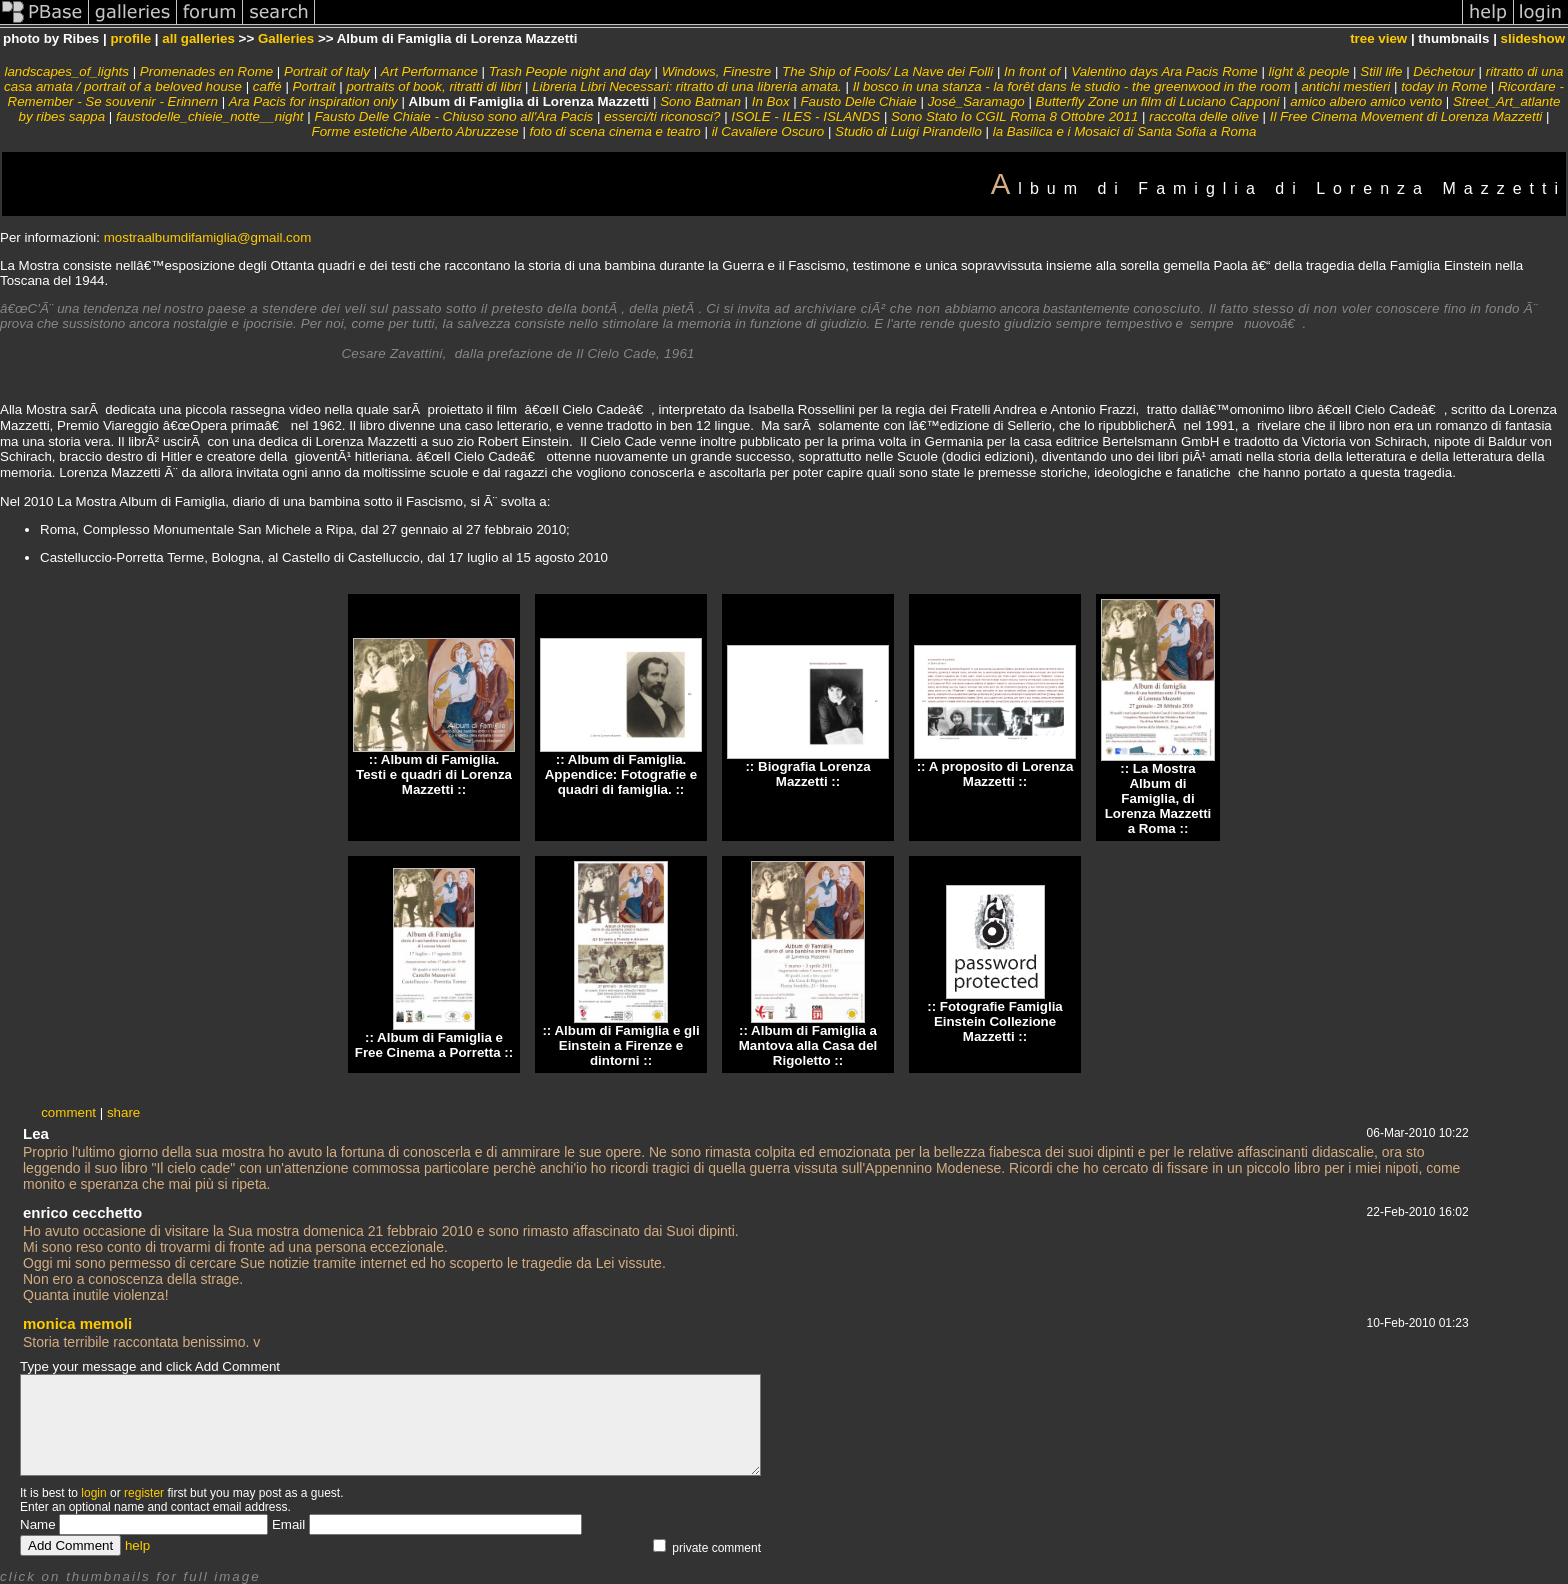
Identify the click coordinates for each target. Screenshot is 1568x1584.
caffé (267, 86)
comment (68, 1112)
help (137, 1545)
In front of (1032, 71)
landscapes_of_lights (66, 71)
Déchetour (1444, 71)
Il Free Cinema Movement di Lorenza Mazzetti (1406, 116)
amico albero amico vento (1366, 101)
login (93, 1493)
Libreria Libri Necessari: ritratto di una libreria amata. (687, 86)
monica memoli (77, 1323)
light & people (1309, 71)
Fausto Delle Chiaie (858, 101)
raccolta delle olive (1204, 116)
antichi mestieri (1345, 86)
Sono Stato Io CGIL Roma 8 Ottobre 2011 (1014, 116)
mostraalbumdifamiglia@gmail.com (208, 237)
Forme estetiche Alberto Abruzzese (415, 131)
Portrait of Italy (327, 71)
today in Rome (1444, 86)
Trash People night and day (570, 71)
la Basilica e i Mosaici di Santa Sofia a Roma (1125, 131)
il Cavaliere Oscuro (768, 131)
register (144, 1493)
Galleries (286, 38)
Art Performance (429, 71)
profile (130, 38)
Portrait (314, 86)
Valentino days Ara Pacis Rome (1164, 71)
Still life (1381, 71)
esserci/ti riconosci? (662, 116)
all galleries (198, 38)
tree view (1378, 38)
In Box (771, 101)
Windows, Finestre (717, 71)
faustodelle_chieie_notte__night (210, 116)
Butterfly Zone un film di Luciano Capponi (1158, 101)
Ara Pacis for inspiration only (313, 101)
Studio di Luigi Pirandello (908, 131)
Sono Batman (700, 101)
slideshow (1533, 38)
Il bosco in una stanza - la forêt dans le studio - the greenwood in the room (1072, 86)
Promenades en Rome (206, 71)
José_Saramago (976, 101)
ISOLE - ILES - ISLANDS (805, 116)
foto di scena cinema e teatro (615, 131)
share (123, 1112)
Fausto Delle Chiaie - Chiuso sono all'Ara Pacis (453, 116)
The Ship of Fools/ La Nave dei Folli (887, 71)
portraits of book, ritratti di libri (433, 86)
